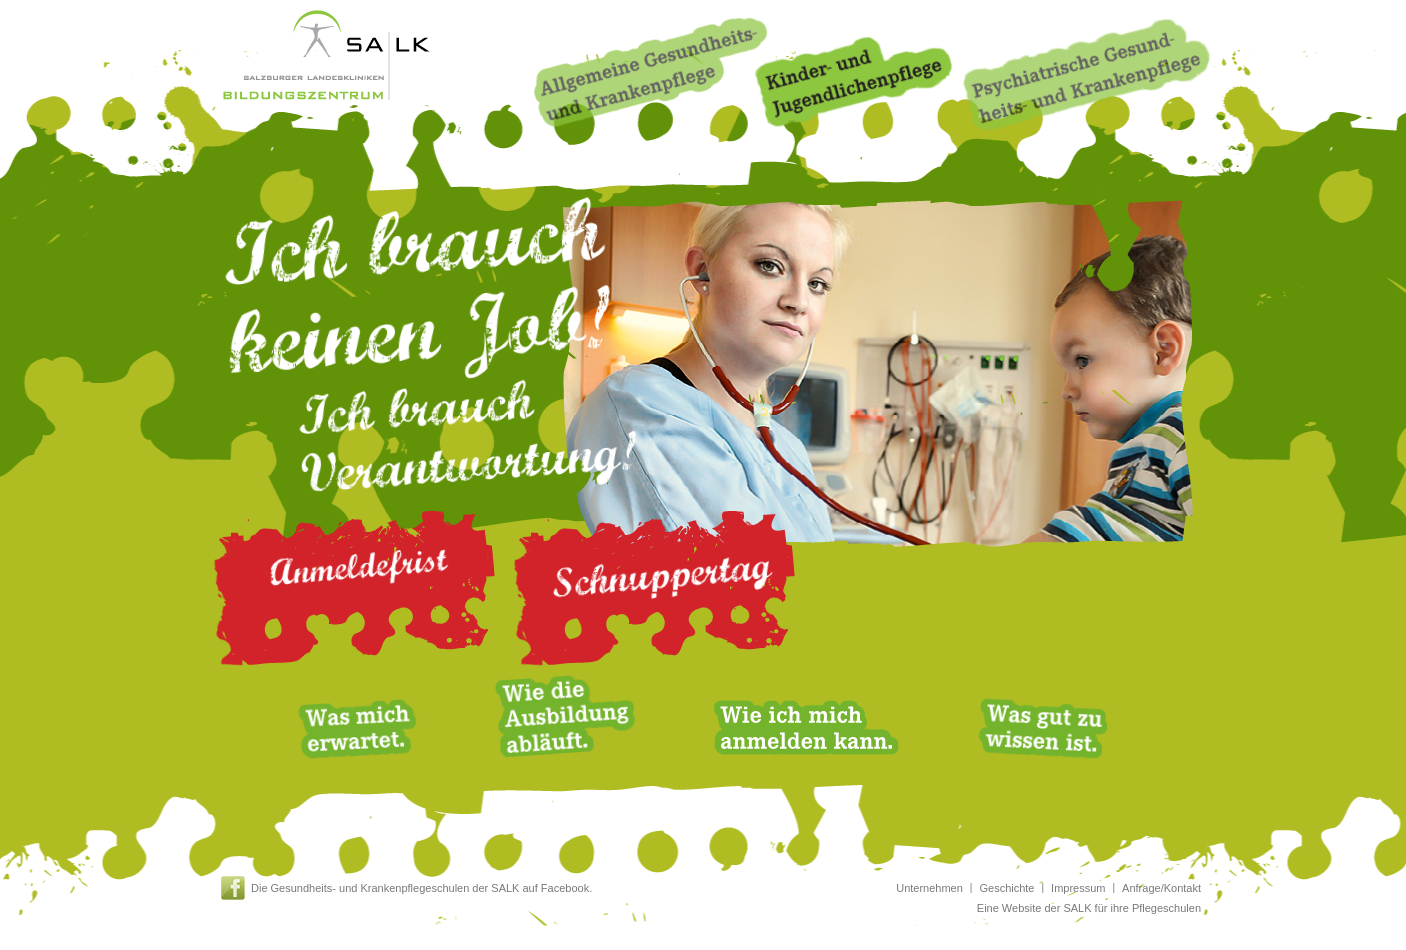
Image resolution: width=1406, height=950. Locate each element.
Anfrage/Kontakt (1161, 888)
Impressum (1078, 888)
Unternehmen (929, 888)
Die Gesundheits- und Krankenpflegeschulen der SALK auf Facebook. (421, 888)
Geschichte (1006, 888)
